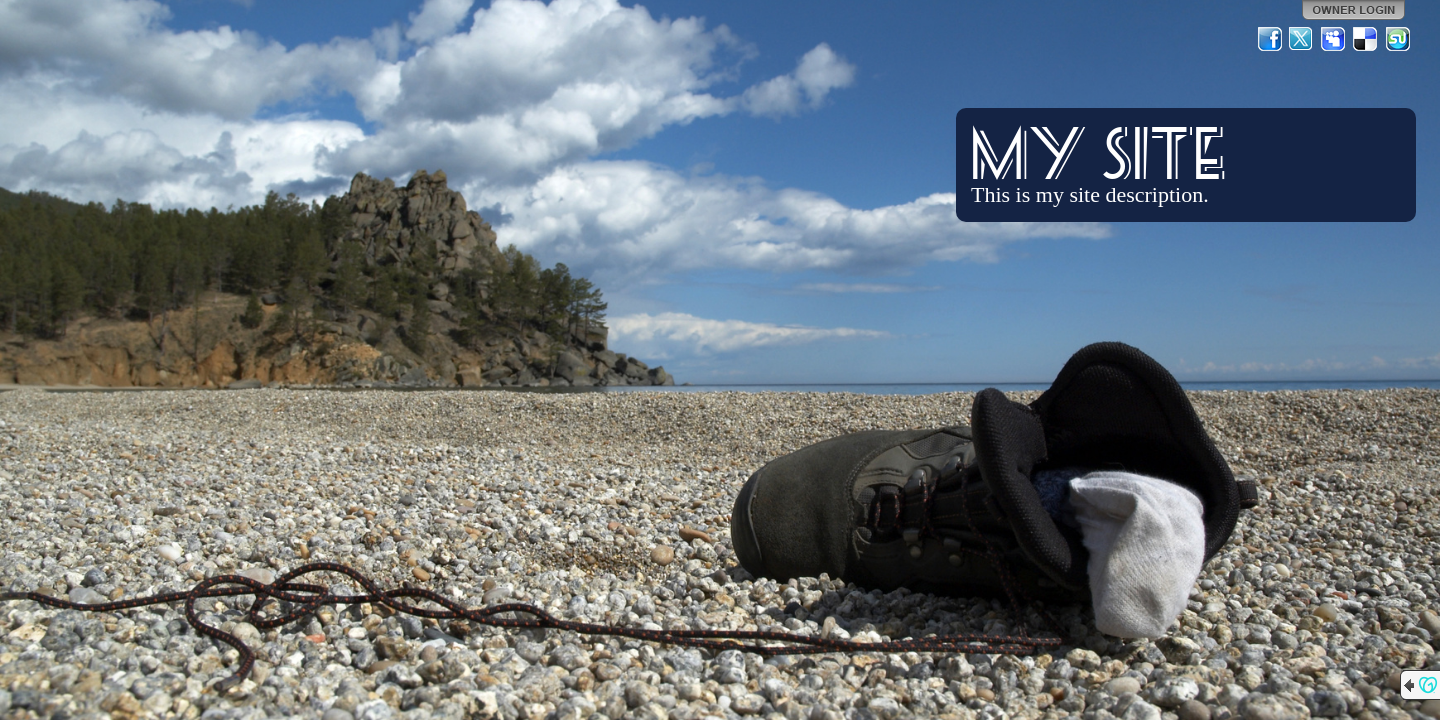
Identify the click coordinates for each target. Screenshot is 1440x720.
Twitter (1302, 39)
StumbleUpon (1398, 39)
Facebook (1270, 39)
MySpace (1334, 39)
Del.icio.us (1366, 39)
